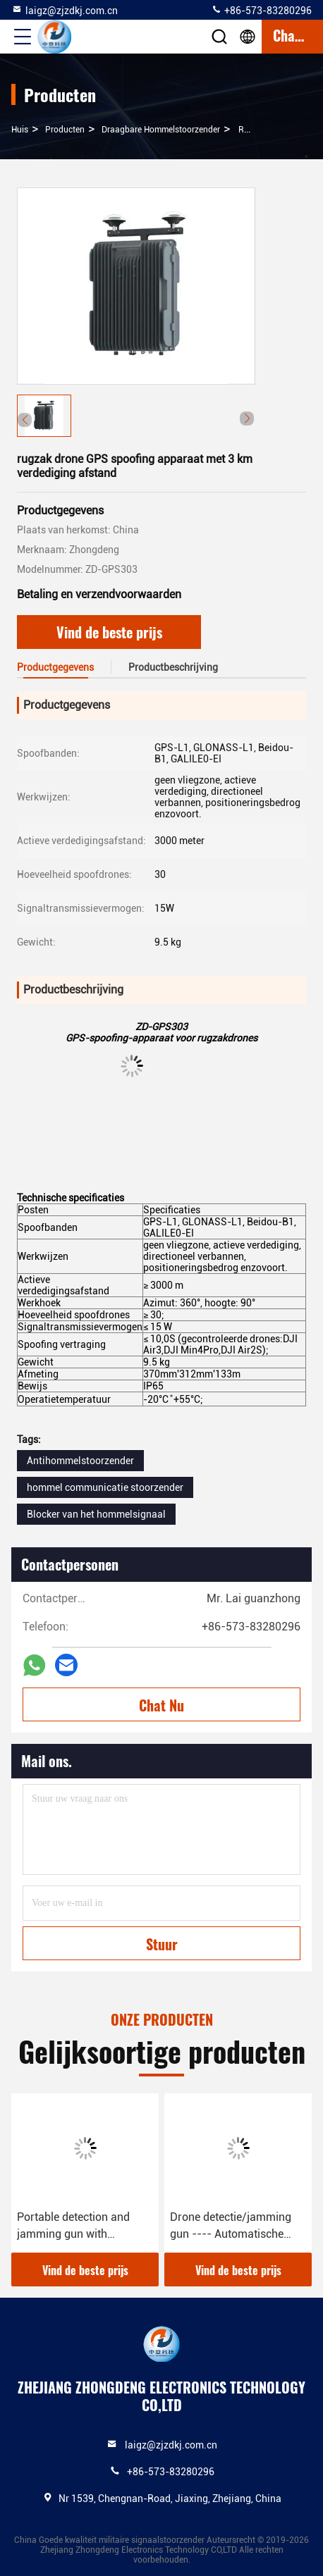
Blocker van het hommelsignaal (96, 1514)
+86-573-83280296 (261, 10)
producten (65, 130)
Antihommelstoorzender (80, 1460)
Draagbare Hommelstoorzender (161, 130)
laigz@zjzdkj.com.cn (64, 10)
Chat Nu (161, 1705)
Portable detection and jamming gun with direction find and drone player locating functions (78, 2226)
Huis (19, 130)
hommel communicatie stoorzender (105, 1487)
